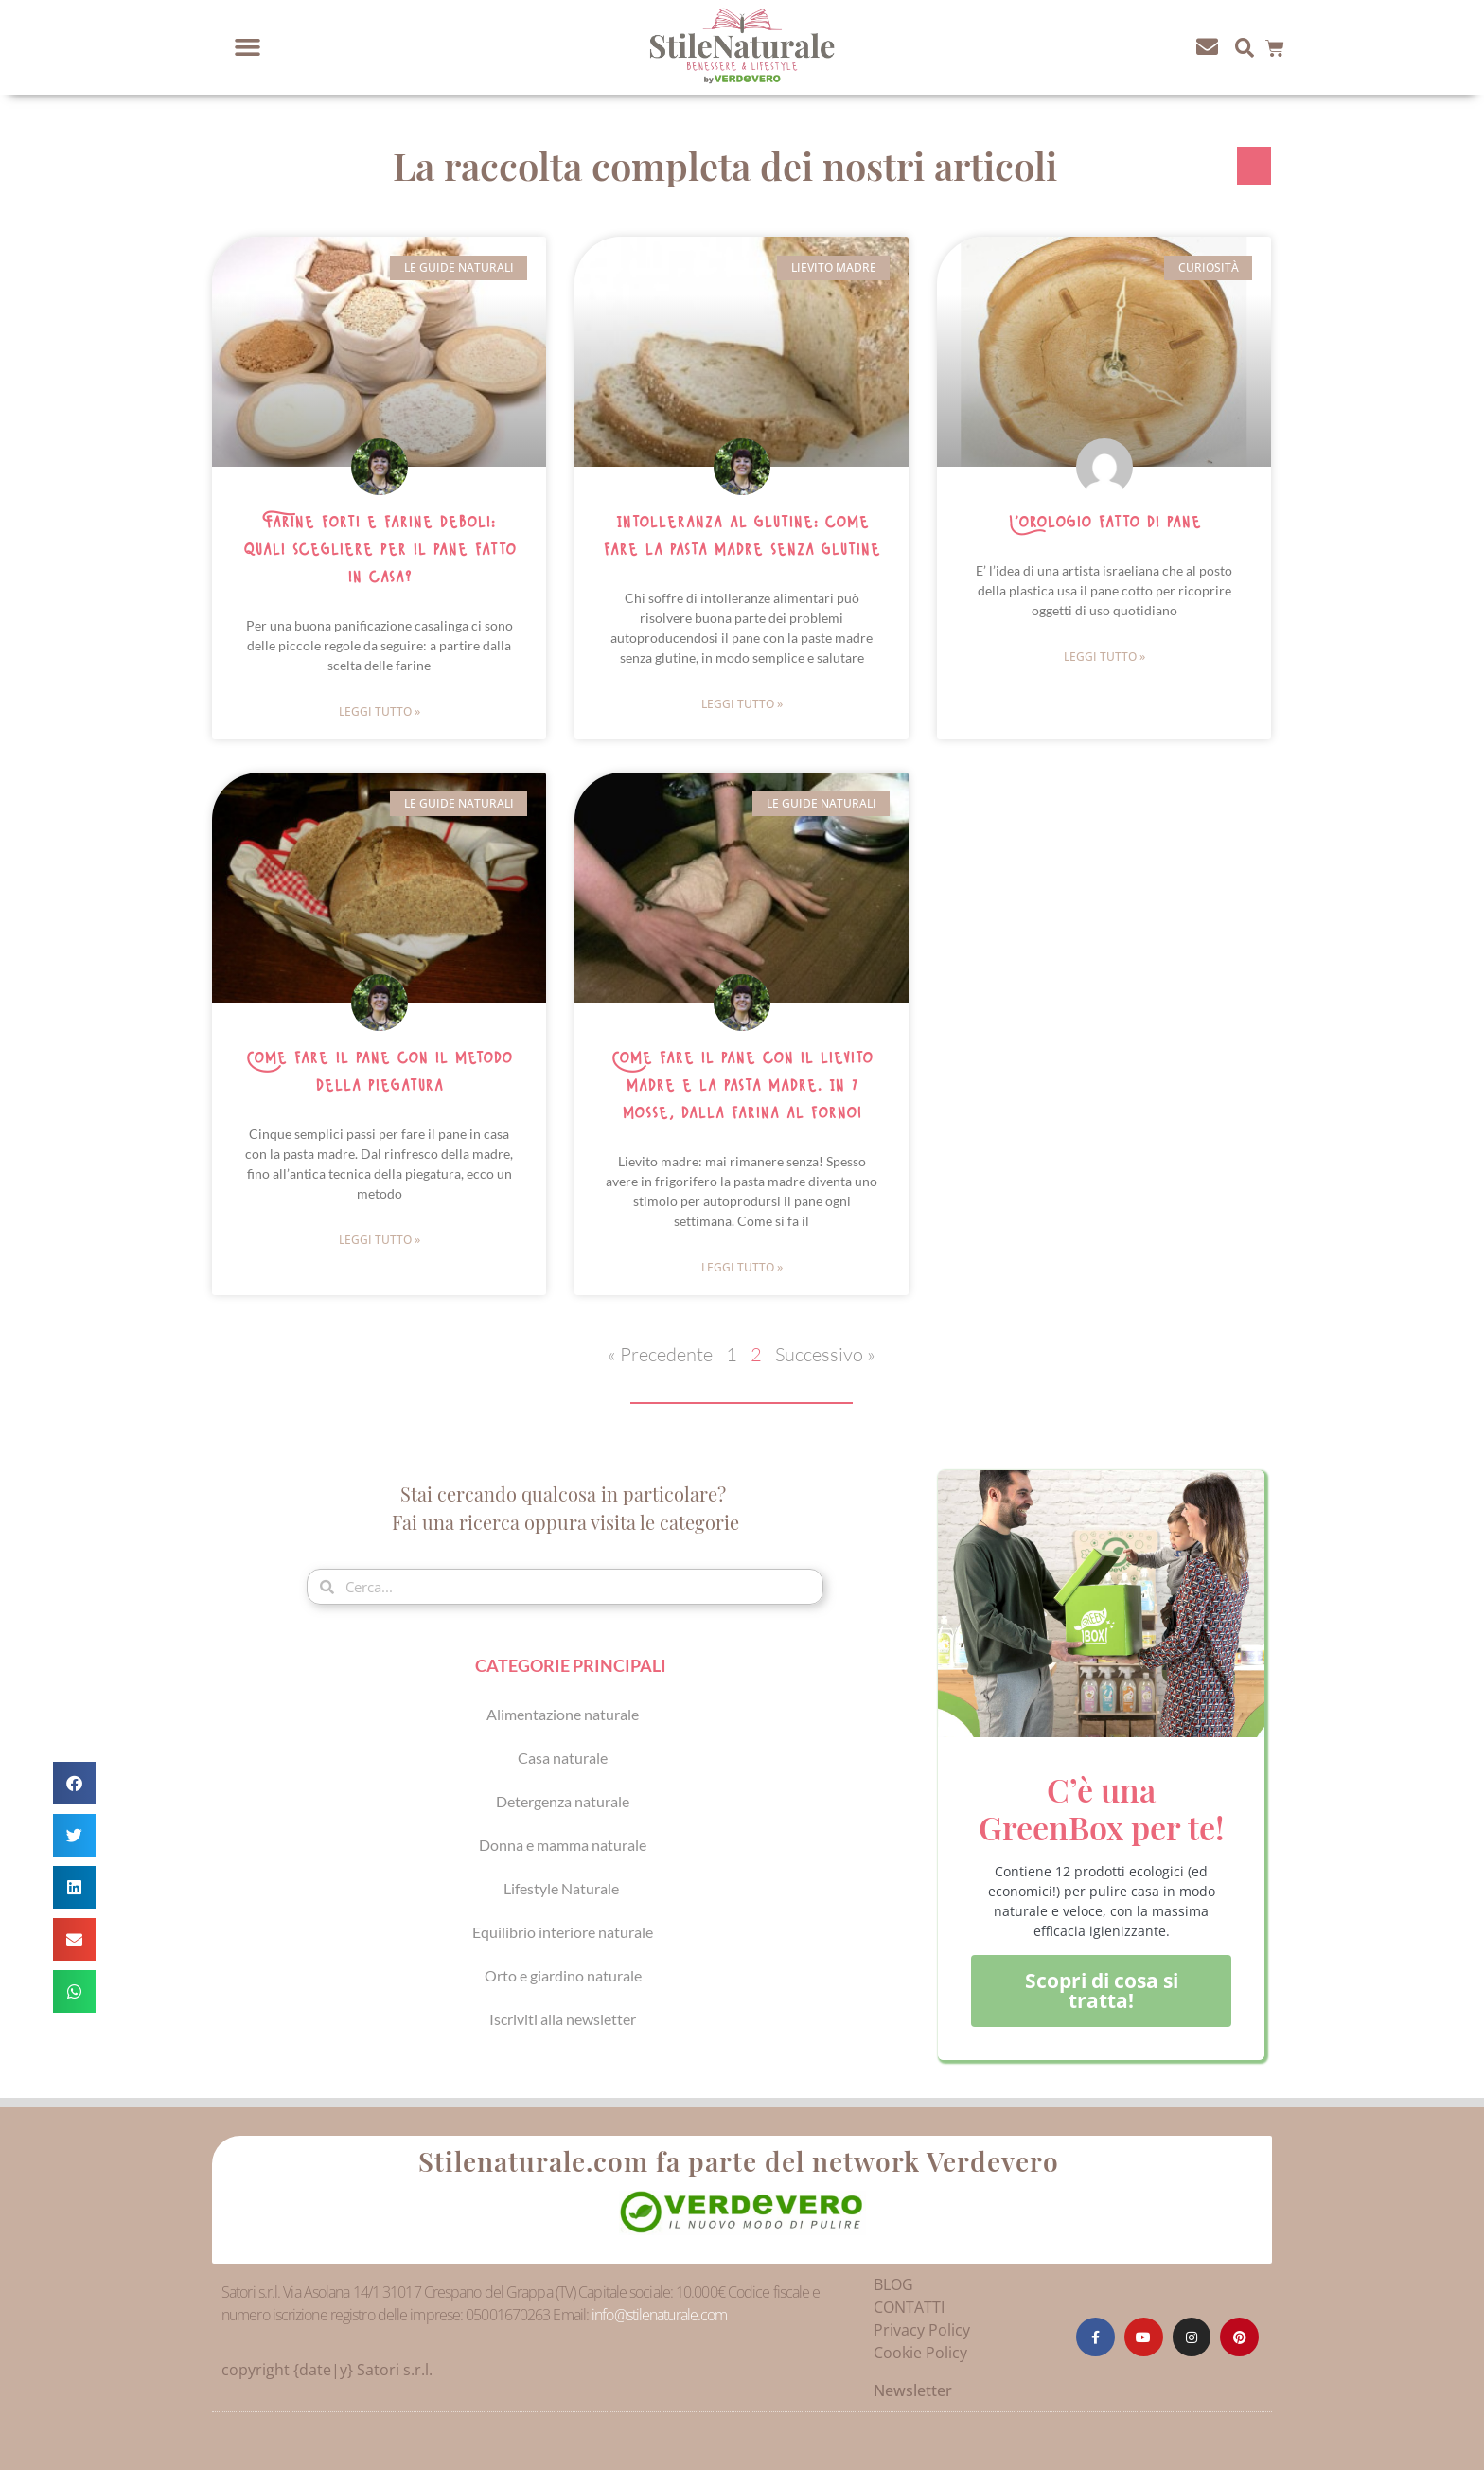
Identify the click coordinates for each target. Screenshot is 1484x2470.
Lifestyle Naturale (563, 1888)
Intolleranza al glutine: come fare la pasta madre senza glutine (741, 536)
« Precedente (660, 1354)
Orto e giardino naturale (563, 1975)
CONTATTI (909, 2307)
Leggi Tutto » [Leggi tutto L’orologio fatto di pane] (1104, 657)
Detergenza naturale (562, 1801)
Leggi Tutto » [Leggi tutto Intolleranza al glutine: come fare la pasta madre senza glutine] (742, 704)
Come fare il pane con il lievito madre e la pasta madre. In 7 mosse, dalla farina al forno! (742, 1086)
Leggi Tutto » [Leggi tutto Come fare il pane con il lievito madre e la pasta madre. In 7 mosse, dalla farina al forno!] (742, 1267)
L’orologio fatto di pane (1104, 522)
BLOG (893, 2284)
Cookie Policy (920, 2352)
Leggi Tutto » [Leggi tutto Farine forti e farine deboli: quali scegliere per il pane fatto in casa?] (379, 711)
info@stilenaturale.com (659, 2314)
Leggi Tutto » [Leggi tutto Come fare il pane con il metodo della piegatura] (379, 1240)
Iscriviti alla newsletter (562, 2019)
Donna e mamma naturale (562, 1845)
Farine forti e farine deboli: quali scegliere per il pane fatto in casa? (379, 550)
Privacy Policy (922, 2329)
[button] (248, 47)
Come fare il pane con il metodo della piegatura (379, 1072)
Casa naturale (563, 1758)
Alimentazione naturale (562, 1714)
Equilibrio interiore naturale (562, 1932)
